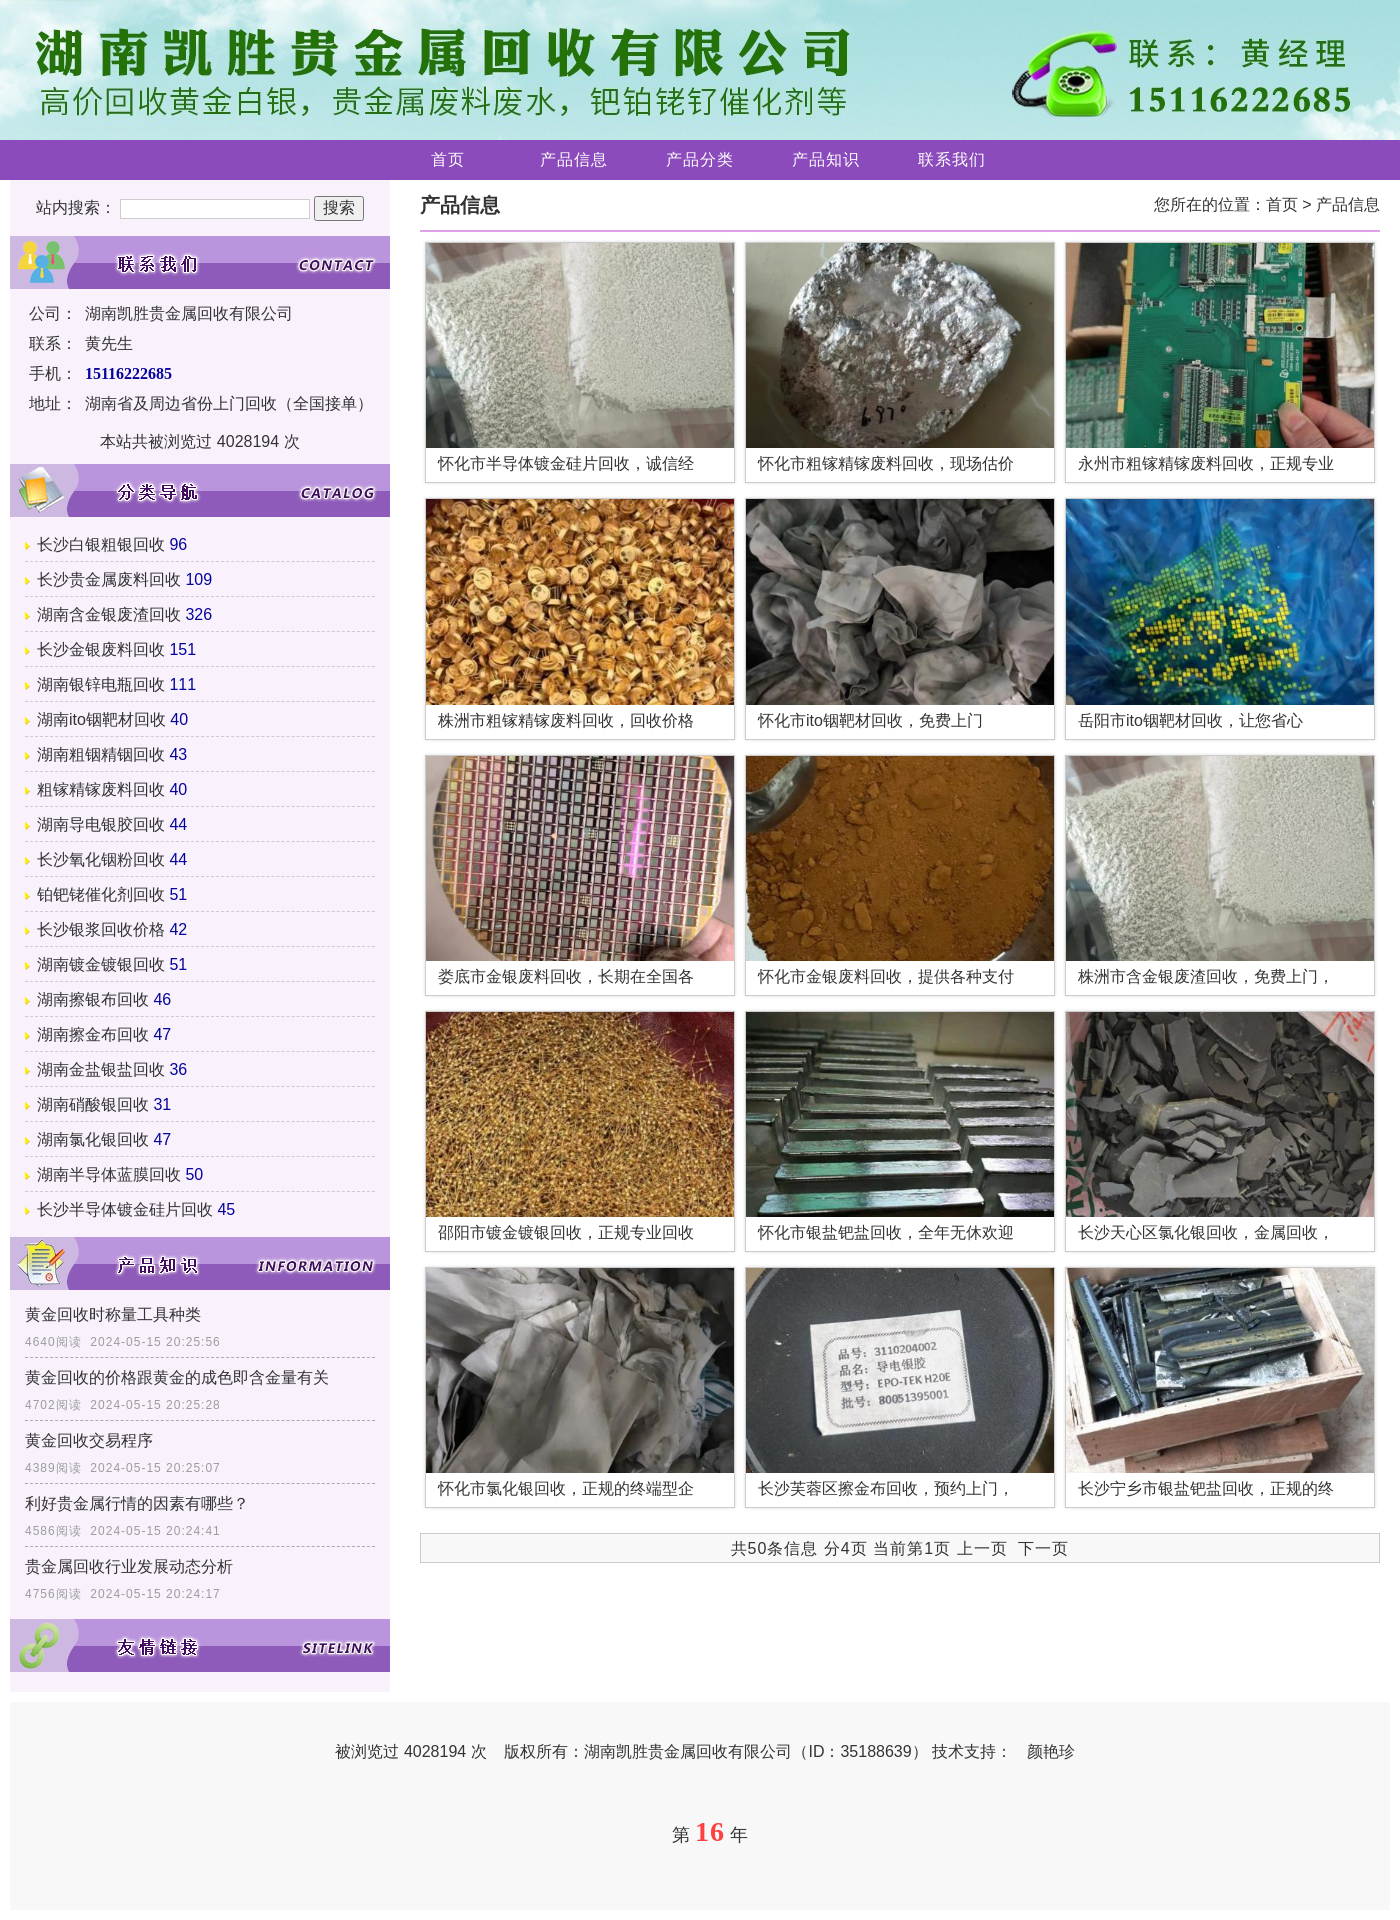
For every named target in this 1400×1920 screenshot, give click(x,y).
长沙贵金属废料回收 (109, 579)
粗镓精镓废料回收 (101, 789)
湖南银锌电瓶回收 (101, 684)
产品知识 (826, 159)
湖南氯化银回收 (93, 1139)
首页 (448, 159)
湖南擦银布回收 (93, 999)
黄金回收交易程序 (89, 1440)
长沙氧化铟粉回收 (101, 859)
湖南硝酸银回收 (93, 1104)
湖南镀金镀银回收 (101, 964)
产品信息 (574, 159)
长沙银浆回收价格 (101, 929)
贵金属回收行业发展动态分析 (129, 1566)
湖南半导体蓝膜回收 (109, 1174)
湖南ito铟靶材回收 (101, 719)
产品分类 (700, 159)
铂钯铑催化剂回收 (101, 894)
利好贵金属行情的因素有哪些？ (137, 1503)
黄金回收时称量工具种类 (113, 1314)
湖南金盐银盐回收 (101, 1069)
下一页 (1043, 1548)
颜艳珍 (1051, 1751)
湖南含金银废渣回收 (109, 614)
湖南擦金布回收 (93, 1034)
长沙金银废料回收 (101, 649)
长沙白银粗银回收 (101, 544)
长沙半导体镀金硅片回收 (125, 1209)
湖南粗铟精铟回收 (101, 754)
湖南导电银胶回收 (101, 824)
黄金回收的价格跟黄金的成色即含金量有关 (177, 1377)
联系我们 (952, 159)
